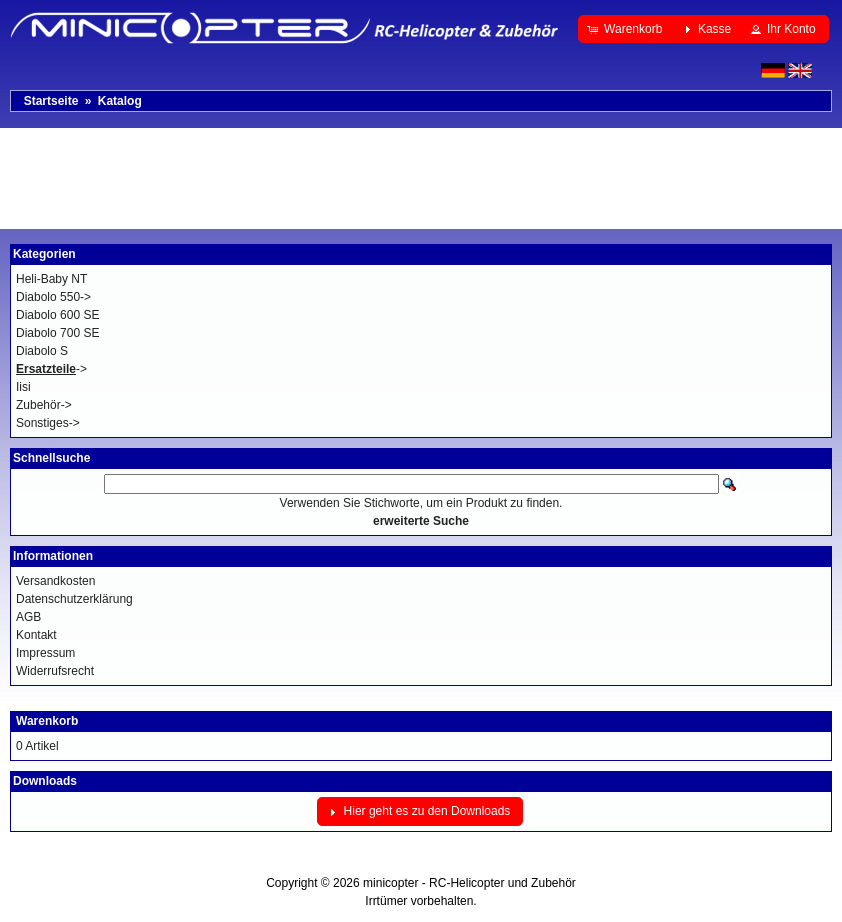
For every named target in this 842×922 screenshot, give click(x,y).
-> (51, 369)
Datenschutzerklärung (74, 599)
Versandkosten (55, 581)
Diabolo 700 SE (57, 333)
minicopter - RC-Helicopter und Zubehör (469, 883)
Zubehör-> (44, 405)
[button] (626, 29)
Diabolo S (42, 351)
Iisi (23, 387)
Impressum (45, 653)
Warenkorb (47, 721)
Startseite (51, 101)
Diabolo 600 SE (57, 315)
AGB (28, 617)
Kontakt (36, 635)
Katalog (120, 101)
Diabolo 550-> (53, 297)
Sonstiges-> (48, 423)
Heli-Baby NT (51, 279)
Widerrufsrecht (55, 671)
